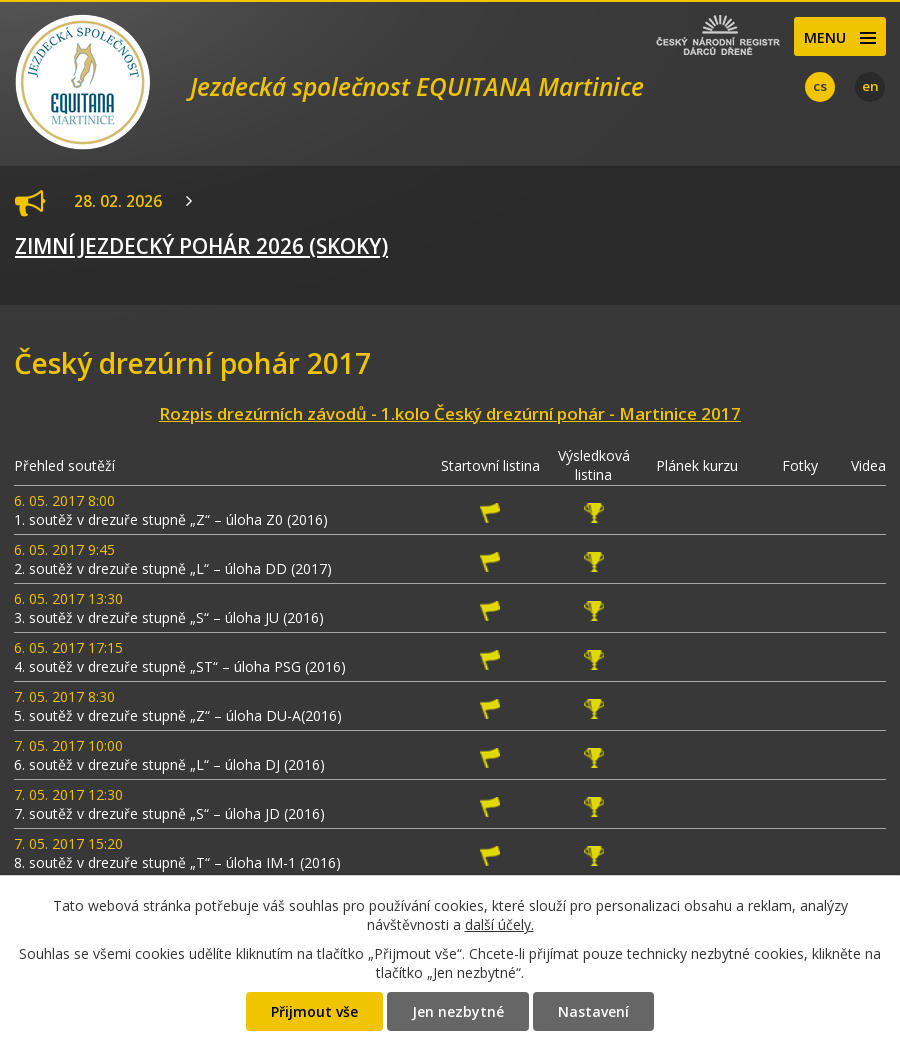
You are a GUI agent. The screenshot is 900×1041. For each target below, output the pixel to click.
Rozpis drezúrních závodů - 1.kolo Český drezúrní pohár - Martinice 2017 (450, 413)
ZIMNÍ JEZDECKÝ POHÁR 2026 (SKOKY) (201, 246)
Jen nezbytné (458, 1011)
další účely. (499, 924)
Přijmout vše (314, 1011)
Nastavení (593, 1011)
